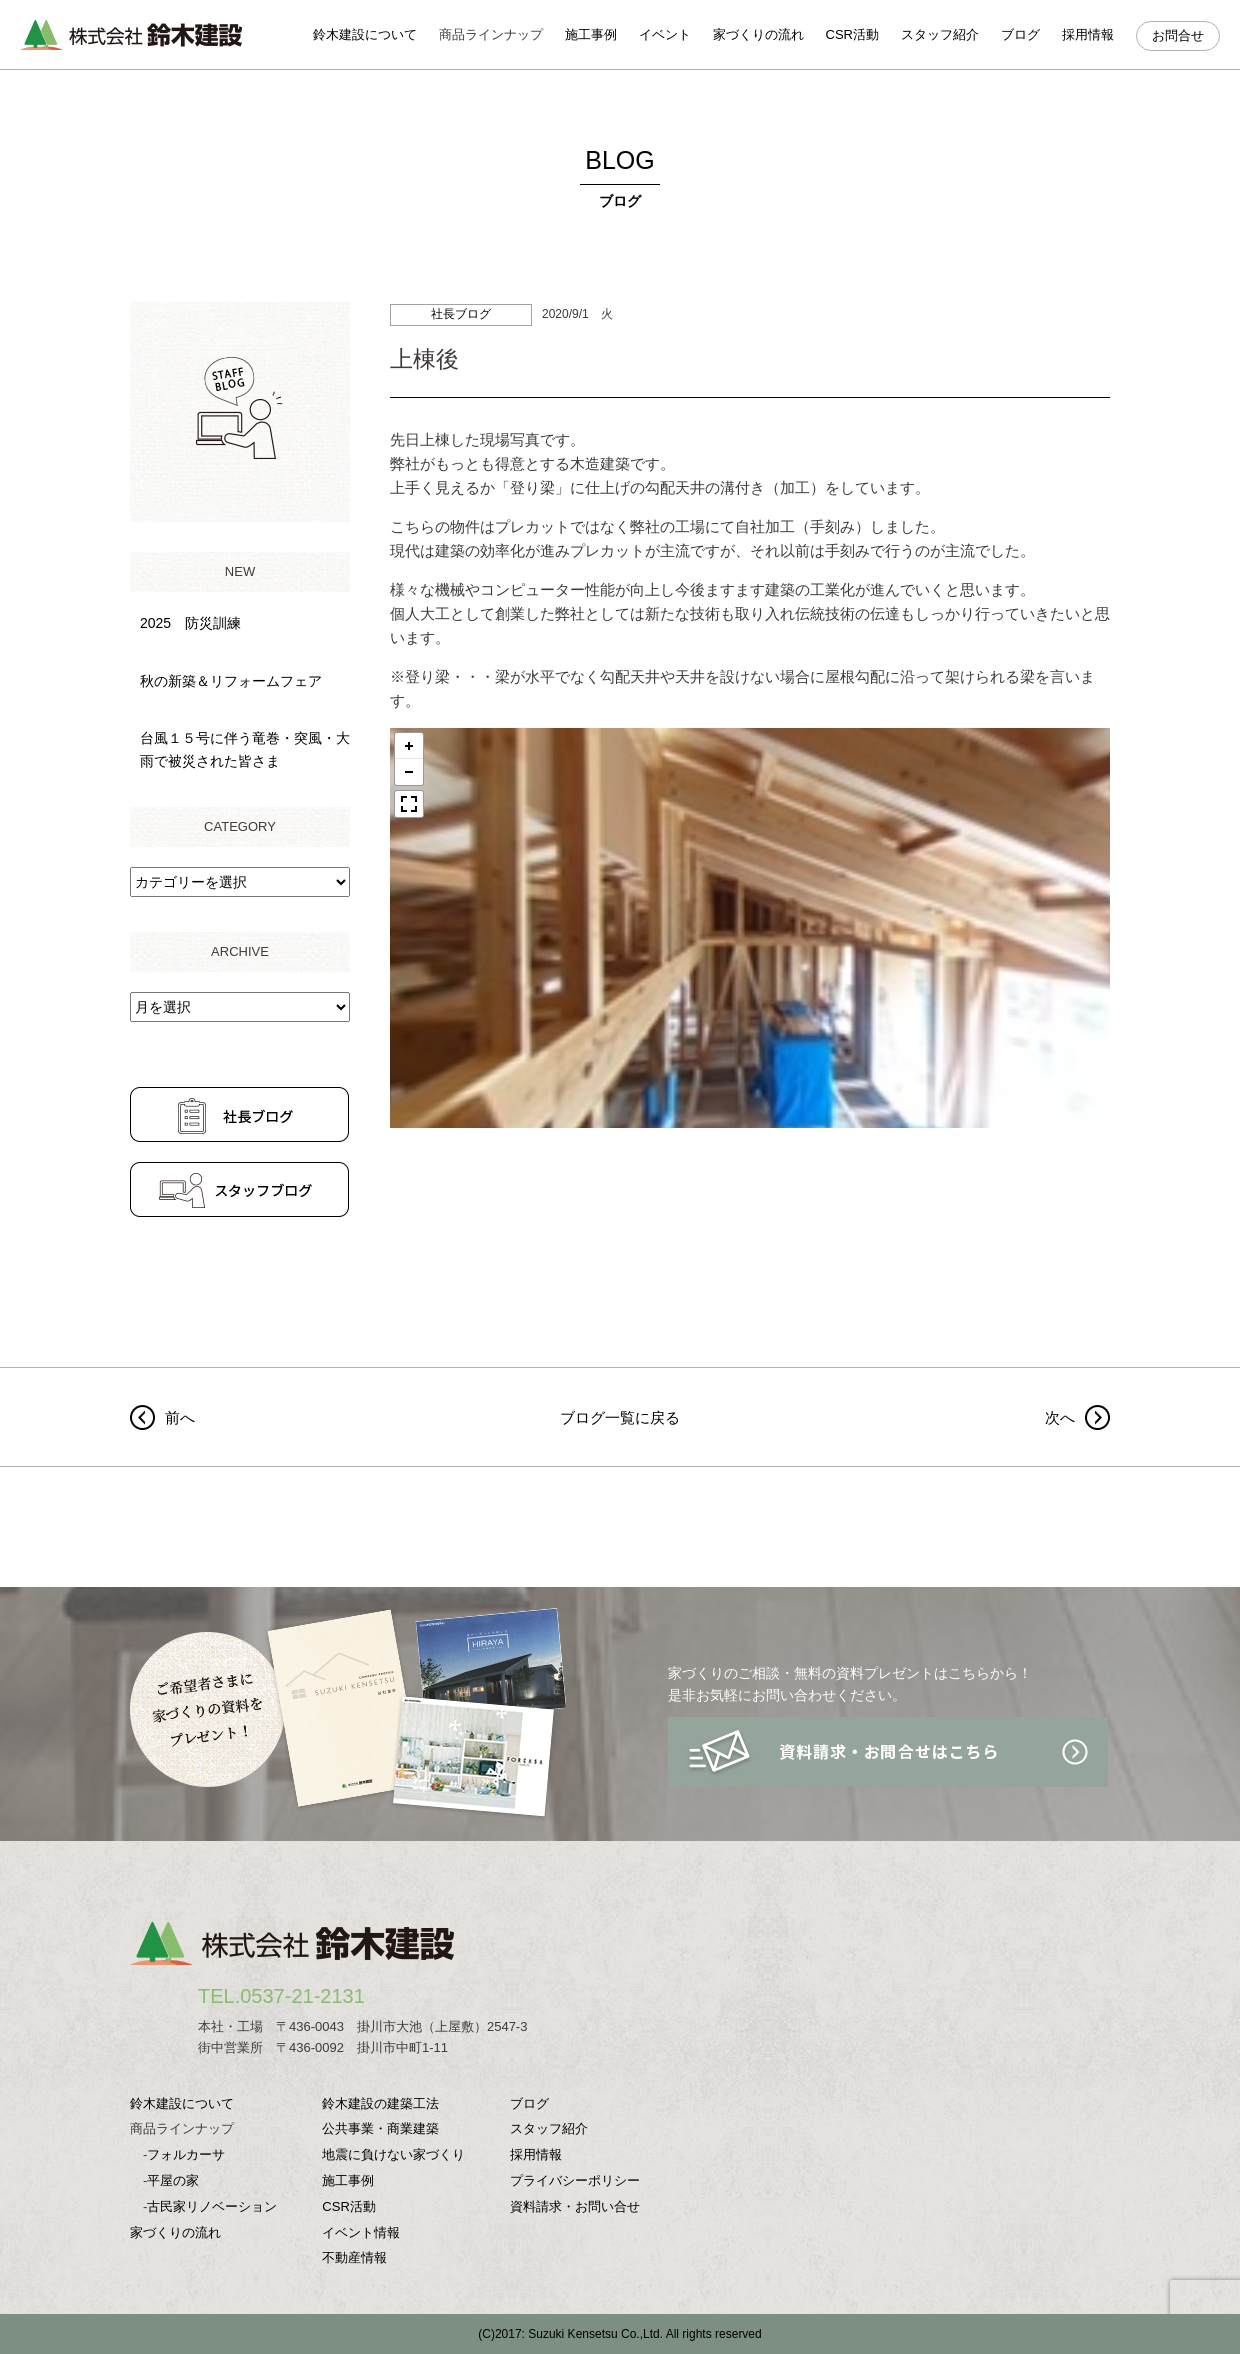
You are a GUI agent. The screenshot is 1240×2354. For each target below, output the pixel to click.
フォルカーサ (186, 2154)
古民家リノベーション (212, 2206)
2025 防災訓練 (190, 623)
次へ (1060, 1417)
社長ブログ (461, 314)
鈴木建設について (365, 34)
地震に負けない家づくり (393, 2154)
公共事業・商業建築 (380, 2128)
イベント (665, 34)
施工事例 (591, 34)
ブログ (1020, 34)
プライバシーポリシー (575, 2180)
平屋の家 (173, 2180)
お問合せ (1178, 35)
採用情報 (1088, 34)
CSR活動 (852, 34)
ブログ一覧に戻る (620, 1417)
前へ (180, 1417)
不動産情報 (354, 2257)
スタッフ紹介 (940, 34)
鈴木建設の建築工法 (380, 2103)
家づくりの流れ (758, 34)
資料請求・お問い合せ (575, 2206)
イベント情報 (361, 2232)
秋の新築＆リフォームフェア (231, 681)
